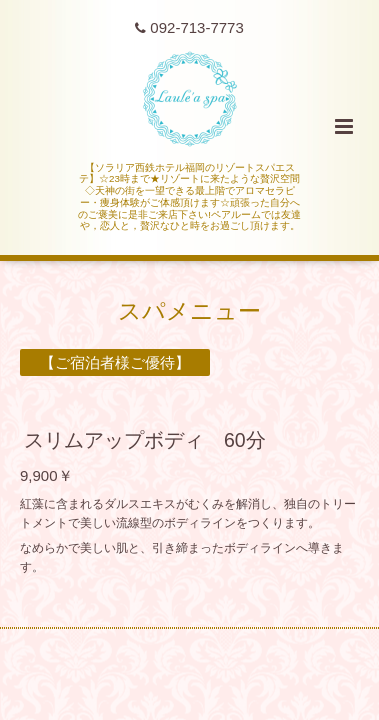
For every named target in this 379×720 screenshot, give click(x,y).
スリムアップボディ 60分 (145, 440)
